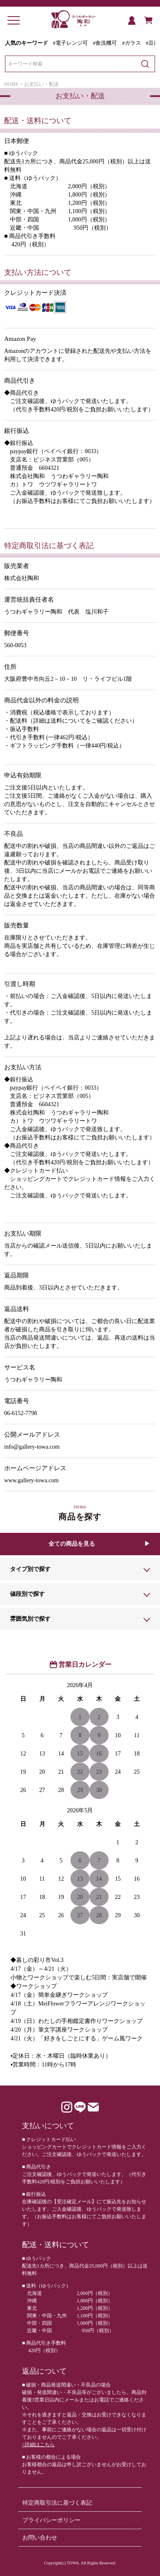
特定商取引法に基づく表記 (57, 2503)
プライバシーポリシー (51, 2520)
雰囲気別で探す (30, 1619)
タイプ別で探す (30, 1569)
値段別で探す (27, 1594)
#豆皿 (152, 43)
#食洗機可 (105, 43)
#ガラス (131, 43)
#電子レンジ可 (70, 43)
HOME (11, 84)
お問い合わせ (39, 2538)
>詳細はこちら (38, 2444)
